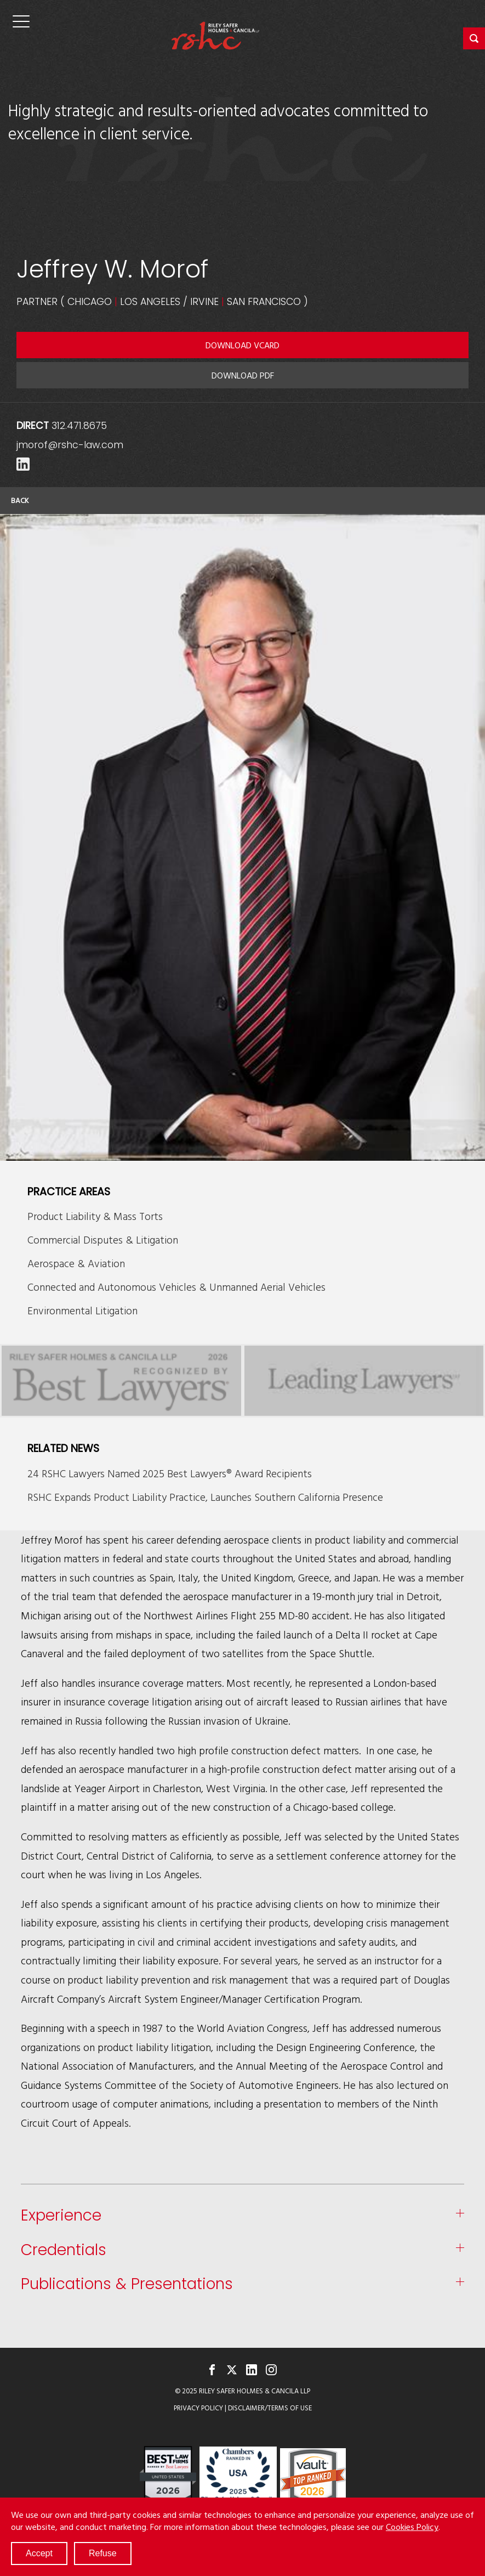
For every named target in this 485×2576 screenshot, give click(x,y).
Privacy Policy (198, 2408)
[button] (474, 38)
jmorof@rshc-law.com (69, 444)
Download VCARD (242, 345)
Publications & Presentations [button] (127, 2284)
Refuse (103, 2553)
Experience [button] (61, 2215)
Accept (39, 2553)
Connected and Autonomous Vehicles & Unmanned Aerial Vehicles (176, 1287)
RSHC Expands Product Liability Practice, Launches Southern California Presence (205, 1497)
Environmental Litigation (82, 1310)
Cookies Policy (412, 2526)
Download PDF (243, 375)
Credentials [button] (63, 2250)
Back (20, 500)
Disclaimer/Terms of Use (270, 2408)
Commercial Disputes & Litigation (102, 1239)
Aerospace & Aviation (76, 1263)
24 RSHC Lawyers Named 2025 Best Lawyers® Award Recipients (169, 1473)
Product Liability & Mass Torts (95, 1216)
